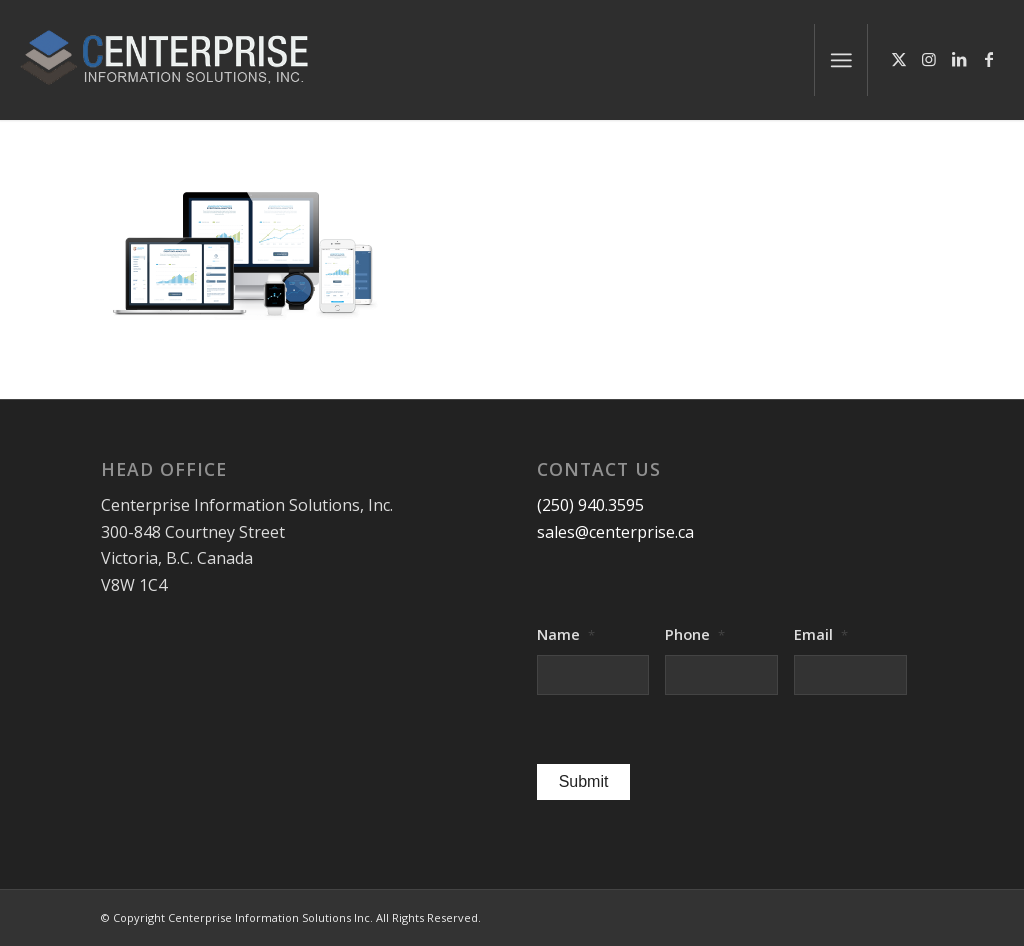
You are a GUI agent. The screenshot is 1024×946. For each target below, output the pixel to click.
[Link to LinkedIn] (959, 59)
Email (821, 634)
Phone (695, 634)
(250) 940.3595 (590, 505)
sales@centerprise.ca (615, 532)
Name (566, 634)
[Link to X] (899, 59)
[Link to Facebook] (989, 59)
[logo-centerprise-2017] (186, 60)
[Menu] (841, 60)
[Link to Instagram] (929, 59)
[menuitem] (841, 60)
